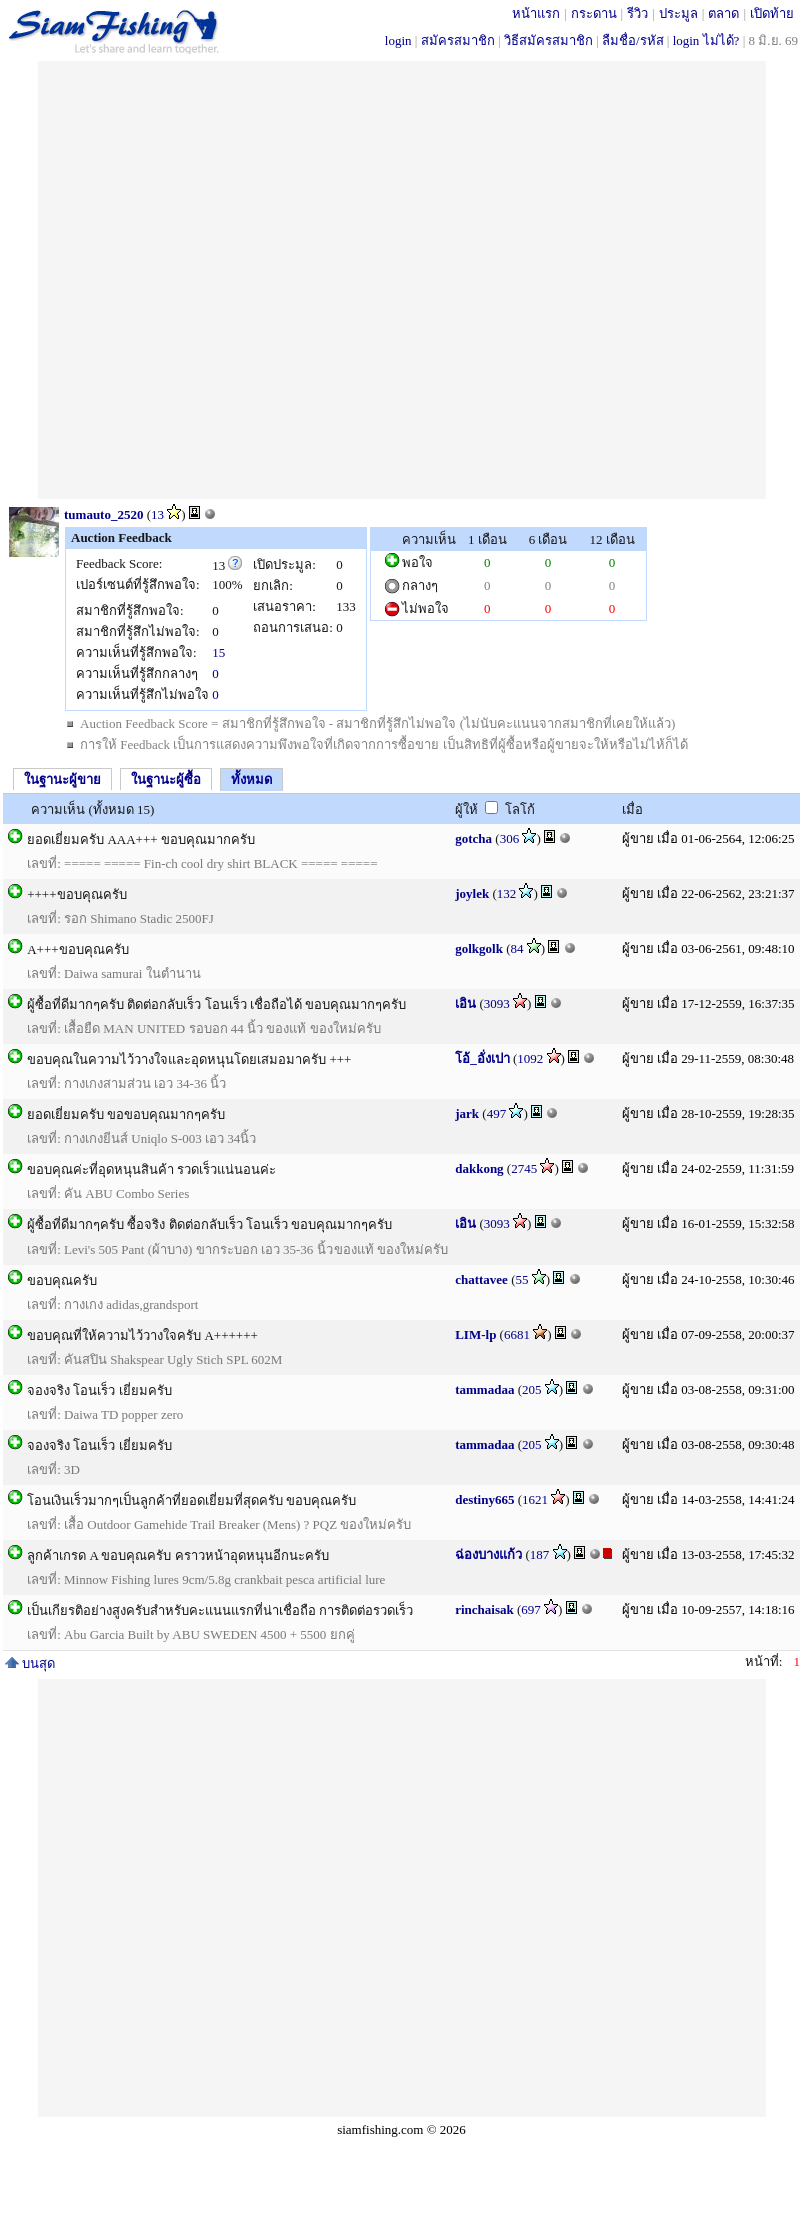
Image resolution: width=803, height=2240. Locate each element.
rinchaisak (484, 1609)
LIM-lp (475, 1334)
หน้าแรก (536, 13)
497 (497, 1113)
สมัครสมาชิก (458, 40)
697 (531, 1609)
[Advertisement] (254, 280)
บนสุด (30, 1663)
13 (157, 514)
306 (510, 838)
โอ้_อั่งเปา (482, 1058)
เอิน (465, 1003)
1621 (535, 1499)
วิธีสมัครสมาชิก (548, 40)
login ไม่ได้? (706, 40)
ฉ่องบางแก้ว (488, 1554)
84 (516, 948)
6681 (517, 1334)
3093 (497, 1003)
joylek (472, 893)
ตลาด (723, 13)
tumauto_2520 (103, 514)
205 (532, 1389)
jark (467, 1113)
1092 (530, 1058)
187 (540, 1554)
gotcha (473, 838)
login (398, 40)
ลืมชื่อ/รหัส (633, 40)
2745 (524, 1168)
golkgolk (479, 948)
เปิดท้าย (772, 13)
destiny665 (484, 1499)
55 (521, 1279)
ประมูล (678, 13)
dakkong (479, 1168)
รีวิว (637, 13)
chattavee (481, 1279)
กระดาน (594, 13)
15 (218, 652)
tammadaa (484, 1389)
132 (507, 893)
